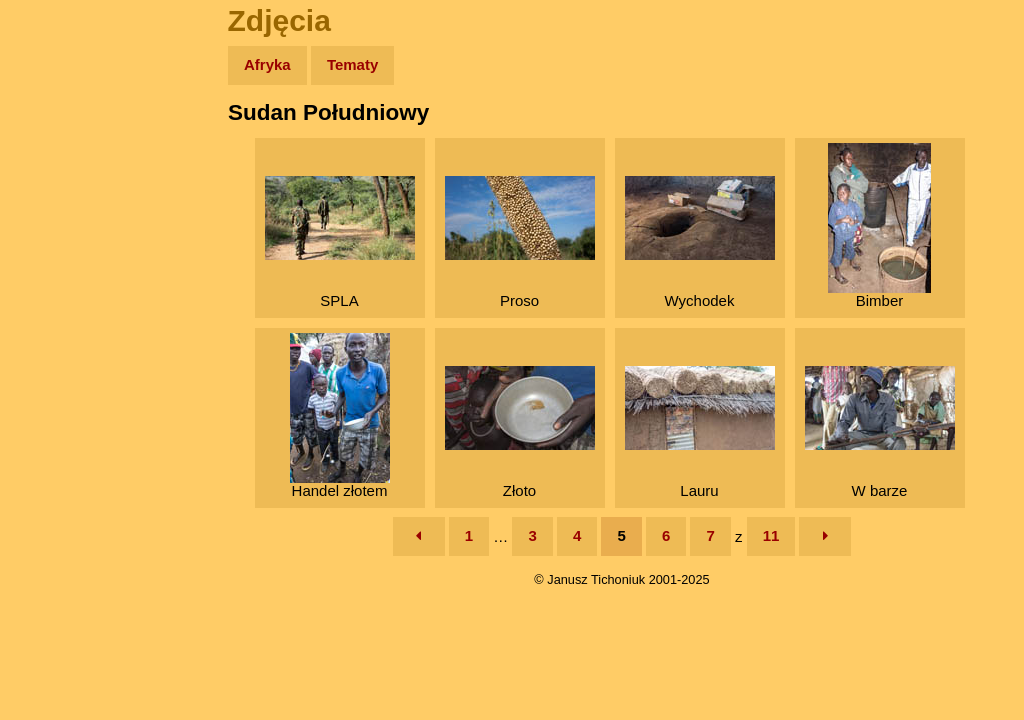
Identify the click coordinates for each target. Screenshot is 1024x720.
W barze (880, 432)
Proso (520, 242)
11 (771, 535)
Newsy (57, 219)
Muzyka (60, 296)
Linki (51, 373)
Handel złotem (340, 416)
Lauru (700, 432)
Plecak (57, 335)
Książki (59, 258)
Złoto (520, 432)
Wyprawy (66, 142)
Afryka (267, 64)
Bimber (879, 226)
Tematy (352, 64)
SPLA (340, 242)
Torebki (60, 412)
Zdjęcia (59, 181)
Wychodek (700, 242)
